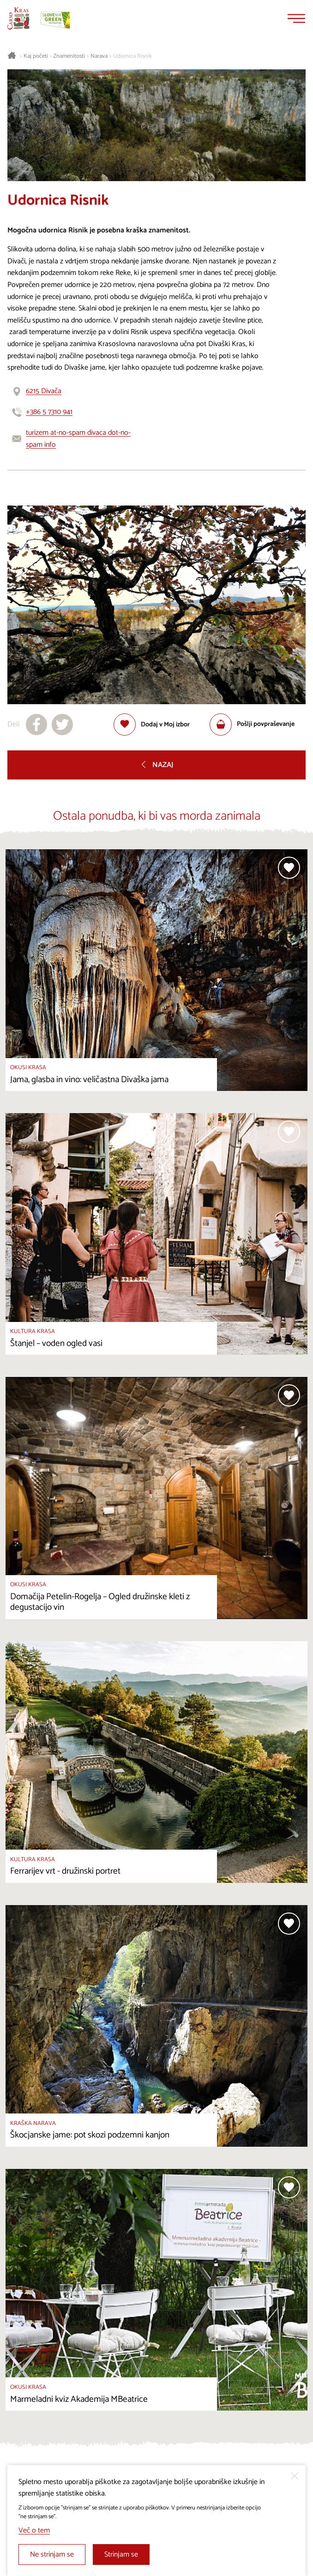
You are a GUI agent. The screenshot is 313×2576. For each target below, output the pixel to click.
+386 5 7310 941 (49, 412)
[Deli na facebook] (36, 724)
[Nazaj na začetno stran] (18, 18)
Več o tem (34, 2530)
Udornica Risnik (132, 56)
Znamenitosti (69, 56)
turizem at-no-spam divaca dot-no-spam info (78, 438)
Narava (99, 56)
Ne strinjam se (52, 2554)
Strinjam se (121, 2554)
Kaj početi (36, 56)
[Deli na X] (62, 724)
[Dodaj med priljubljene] (152, 724)
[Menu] (296, 18)
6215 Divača (43, 391)
